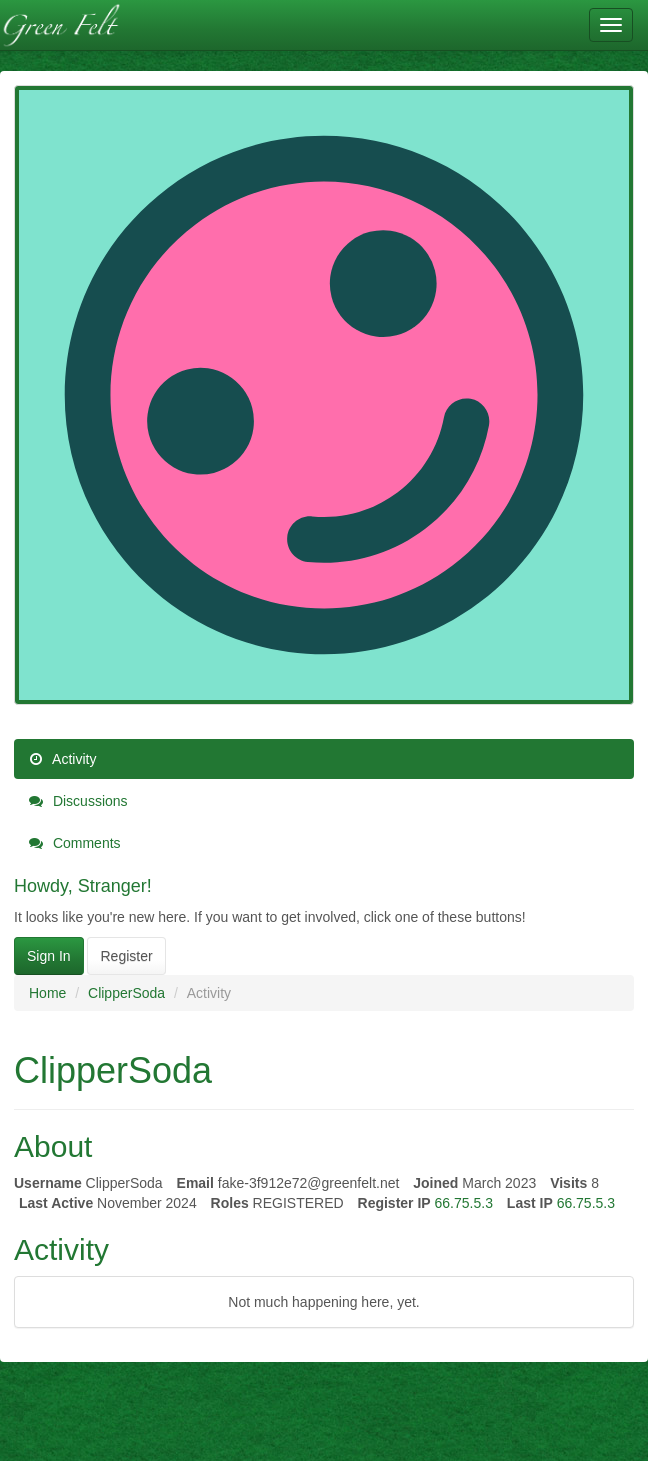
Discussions (78, 801)
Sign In (49, 956)
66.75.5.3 (464, 1203)
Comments (75, 843)
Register (126, 956)
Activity (62, 759)
